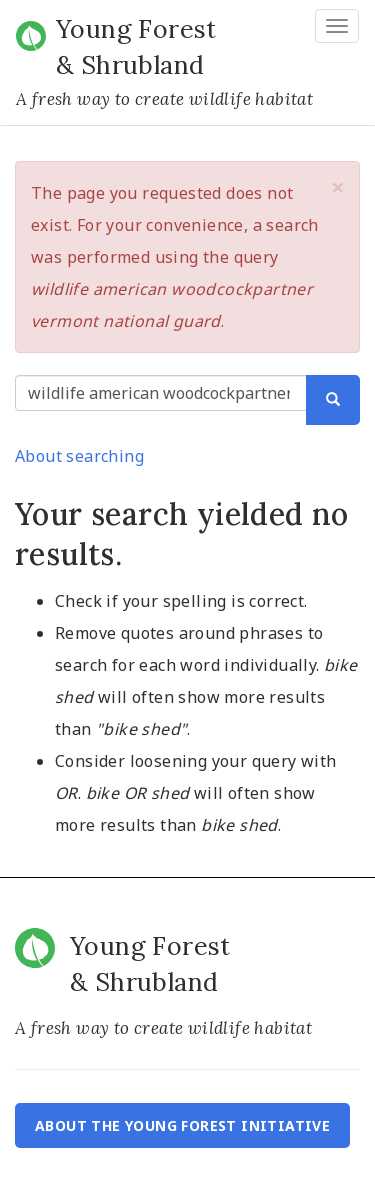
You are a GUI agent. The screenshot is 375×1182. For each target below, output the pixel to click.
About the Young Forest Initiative (182, 1125)
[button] (338, 187)
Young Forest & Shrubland (136, 47)
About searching (79, 456)
